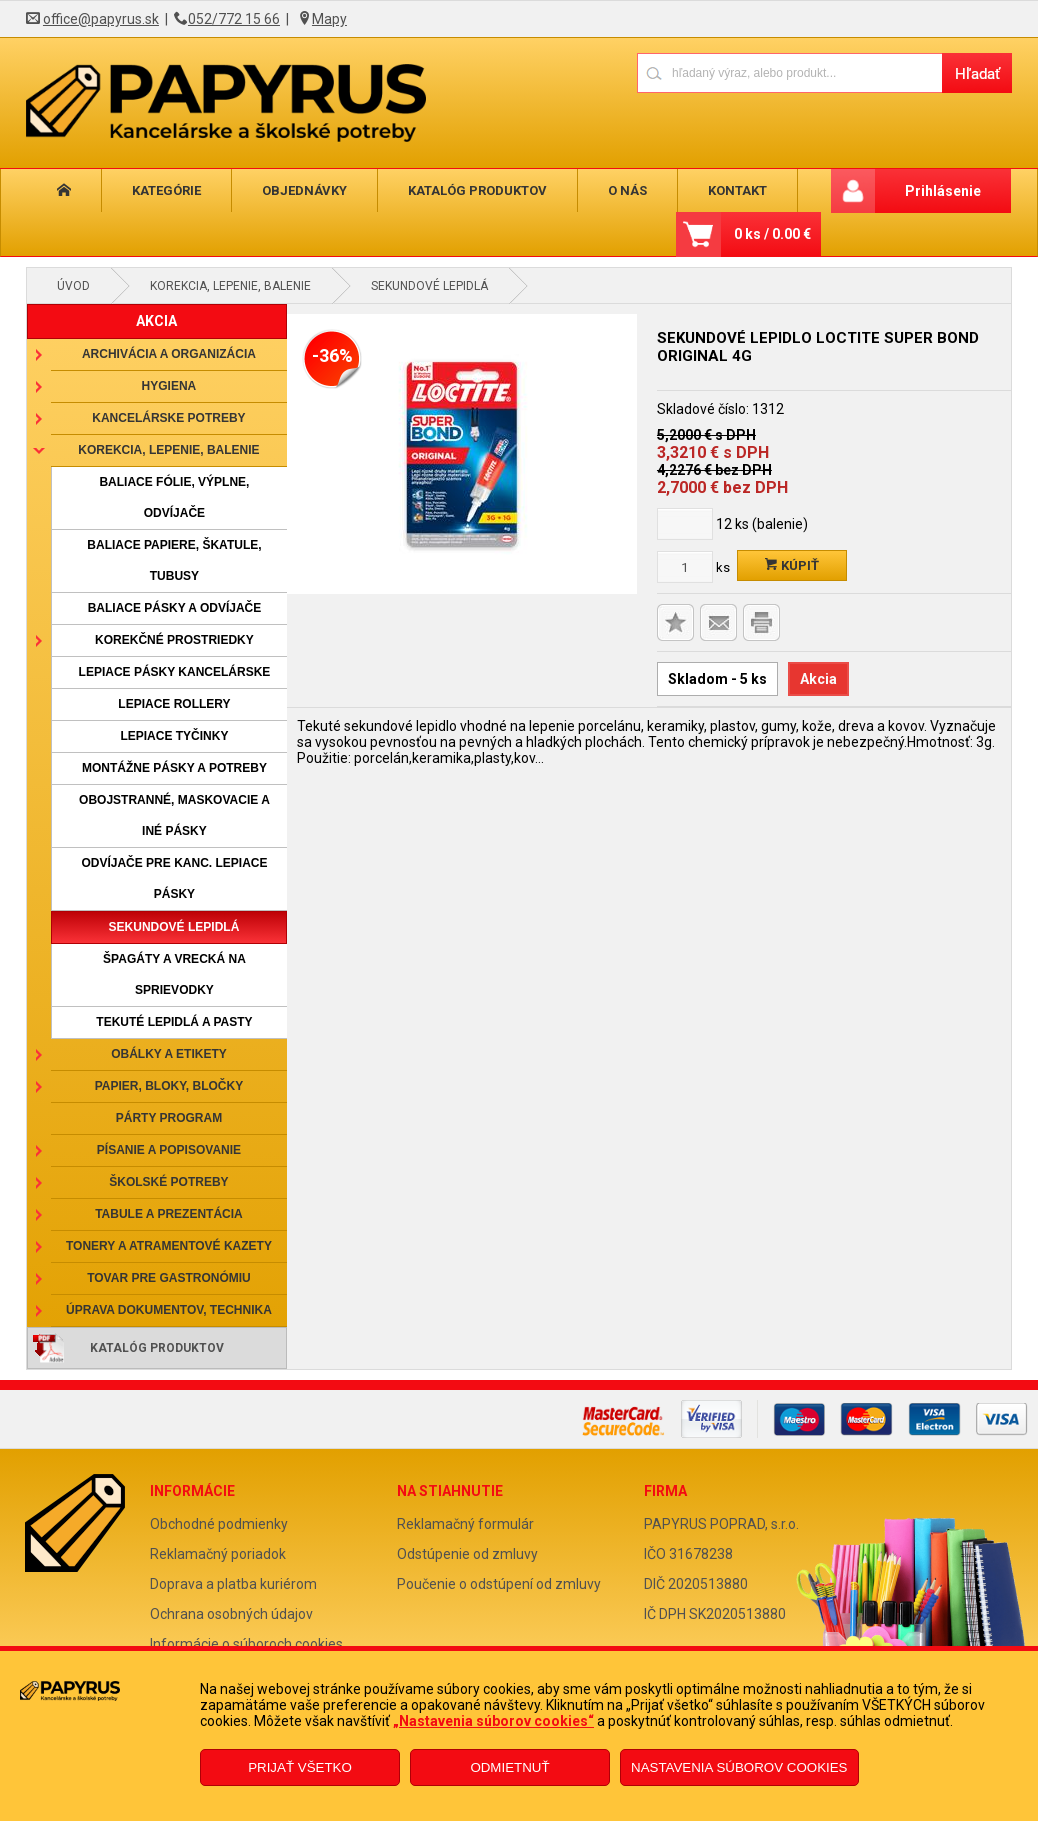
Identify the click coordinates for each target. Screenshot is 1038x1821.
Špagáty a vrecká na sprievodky (174, 974)
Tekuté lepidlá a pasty (174, 1022)
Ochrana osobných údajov (231, 1614)
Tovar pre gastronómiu (169, 1278)
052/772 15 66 (234, 19)
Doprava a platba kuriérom (233, 1584)
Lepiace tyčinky (174, 736)
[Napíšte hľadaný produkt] (789, 72)
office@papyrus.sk (101, 19)
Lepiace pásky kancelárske (175, 672)
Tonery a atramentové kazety (169, 1246)
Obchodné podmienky (219, 1524)
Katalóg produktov (449, 190)
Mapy (329, 19)
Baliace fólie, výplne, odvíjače (174, 497)
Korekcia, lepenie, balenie (230, 286)
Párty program (169, 1118)
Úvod (73, 286)
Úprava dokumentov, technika (169, 1310)
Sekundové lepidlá (429, 286)
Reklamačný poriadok (218, 1554)
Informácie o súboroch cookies (246, 1644)
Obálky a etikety (169, 1054)
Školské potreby (168, 1182)
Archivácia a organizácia (169, 354)
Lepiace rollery (174, 704)
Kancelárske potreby (168, 418)
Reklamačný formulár (465, 1524)
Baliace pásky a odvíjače (175, 608)
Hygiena (169, 386)
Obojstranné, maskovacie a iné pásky (174, 815)
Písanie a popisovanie (169, 1150)
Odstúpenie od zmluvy (467, 1554)
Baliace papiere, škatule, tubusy (174, 560)
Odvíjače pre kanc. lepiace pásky (174, 878)
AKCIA (156, 321)
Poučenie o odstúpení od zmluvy (499, 1584)
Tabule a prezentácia (169, 1214)
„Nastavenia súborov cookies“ (493, 1721)
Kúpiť (792, 565)
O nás (591, 190)
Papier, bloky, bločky (169, 1086)
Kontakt (693, 190)
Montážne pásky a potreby (174, 768)
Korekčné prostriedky (174, 640)
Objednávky (284, 190)
